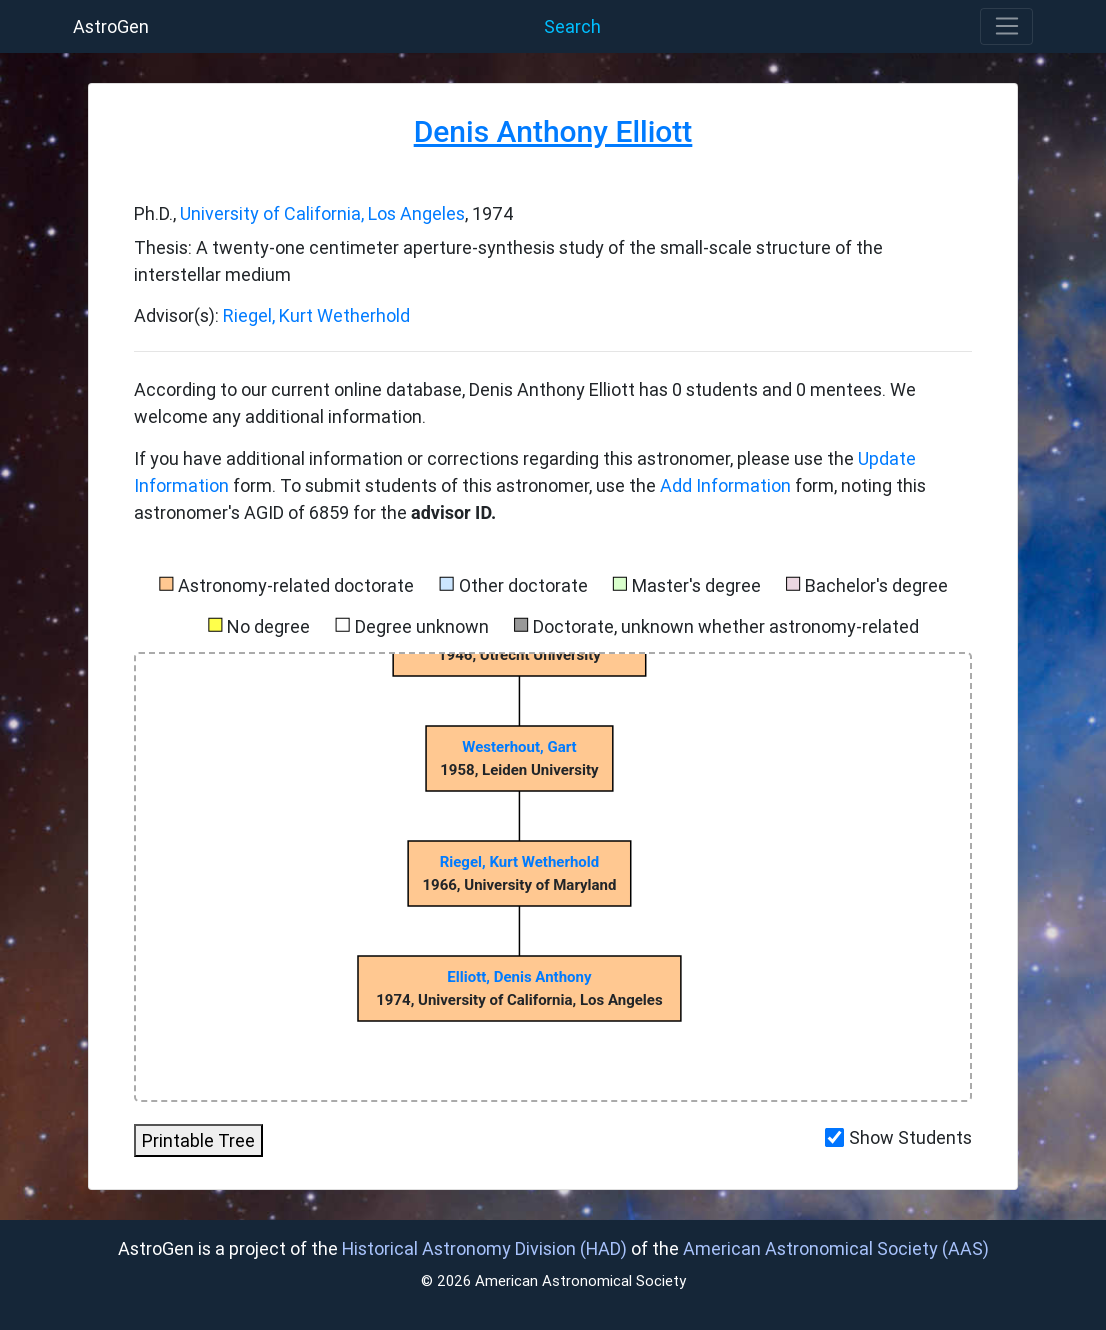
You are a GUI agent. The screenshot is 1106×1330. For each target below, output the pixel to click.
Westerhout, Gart (519, 747)
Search (572, 26)
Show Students (910, 1137)
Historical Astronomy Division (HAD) (484, 1248)
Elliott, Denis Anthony (519, 977)
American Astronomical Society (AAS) (836, 1248)
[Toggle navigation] (1006, 27)
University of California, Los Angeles (322, 213)
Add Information (725, 485)
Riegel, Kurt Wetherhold (316, 315)
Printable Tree (198, 1140)
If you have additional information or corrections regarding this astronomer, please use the (496, 458)
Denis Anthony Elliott (553, 131)
